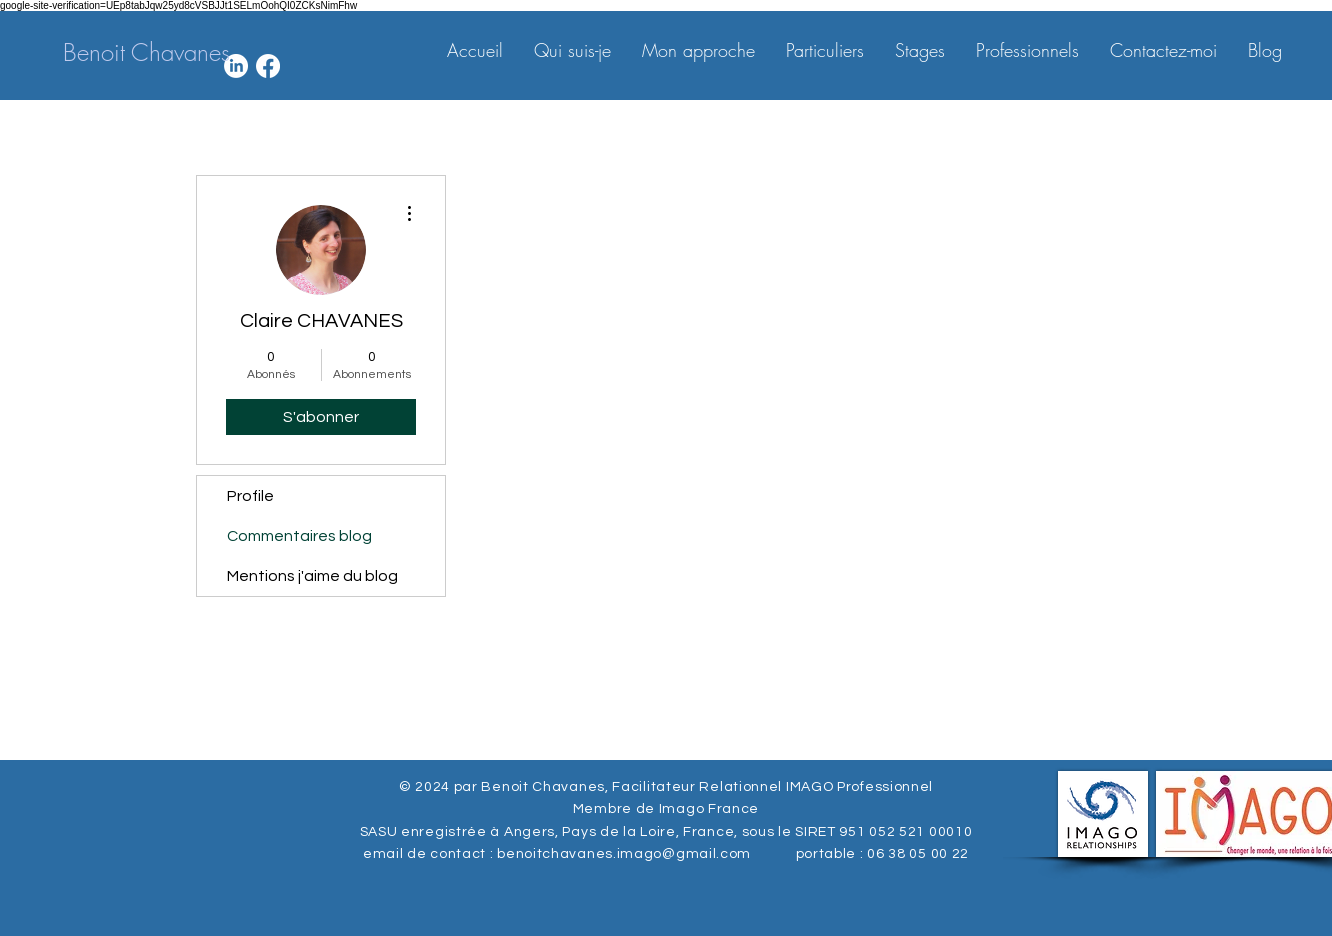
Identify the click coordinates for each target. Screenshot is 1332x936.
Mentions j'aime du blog (312, 576)
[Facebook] (268, 66)
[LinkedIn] (236, 66)
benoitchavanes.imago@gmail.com (624, 854)
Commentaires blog (299, 536)
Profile (250, 496)
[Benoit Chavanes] (146, 53)
